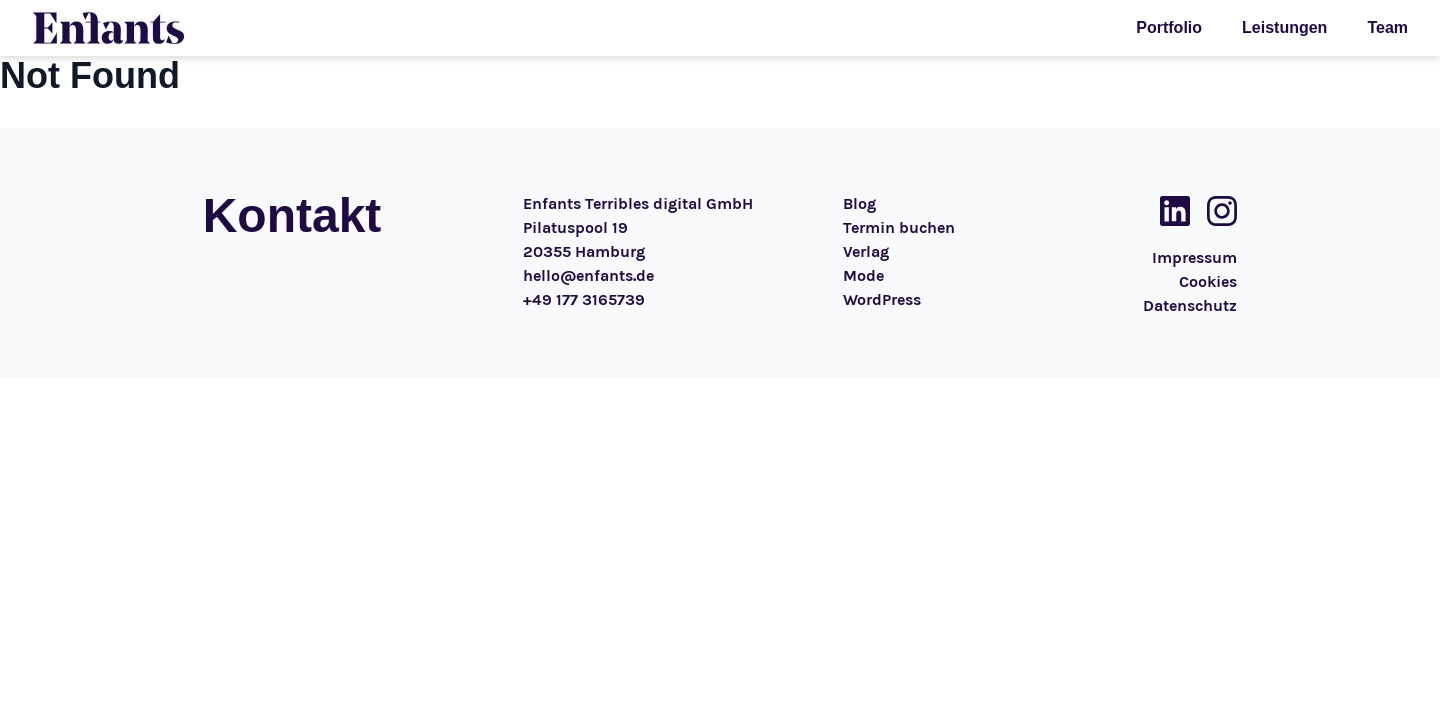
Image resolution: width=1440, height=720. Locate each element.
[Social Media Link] (1169, 211)
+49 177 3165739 (584, 299)
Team (1387, 27)
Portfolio (1169, 27)
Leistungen (1284, 27)
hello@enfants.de (588, 275)
